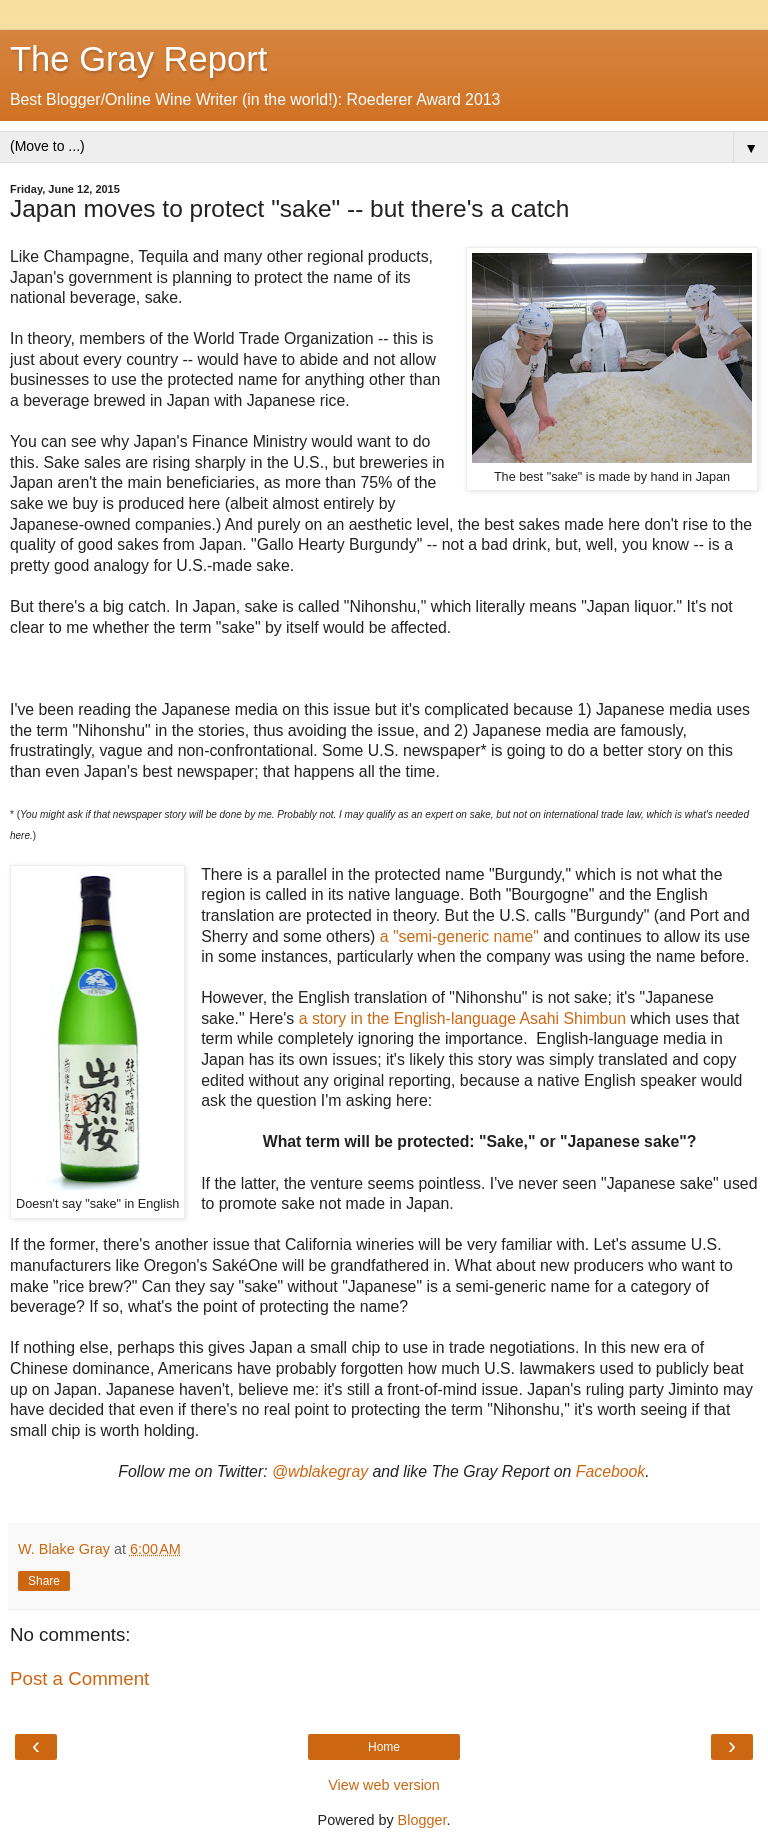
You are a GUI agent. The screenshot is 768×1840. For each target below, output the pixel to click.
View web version (384, 1785)
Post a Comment (79, 1678)
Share (44, 1581)
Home (384, 1747)
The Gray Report (138, 59)
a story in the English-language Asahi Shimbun (462, 1018)
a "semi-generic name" (459, 936)
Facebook (611, 1471)
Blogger (422, 1820)
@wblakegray (320, 1471)
